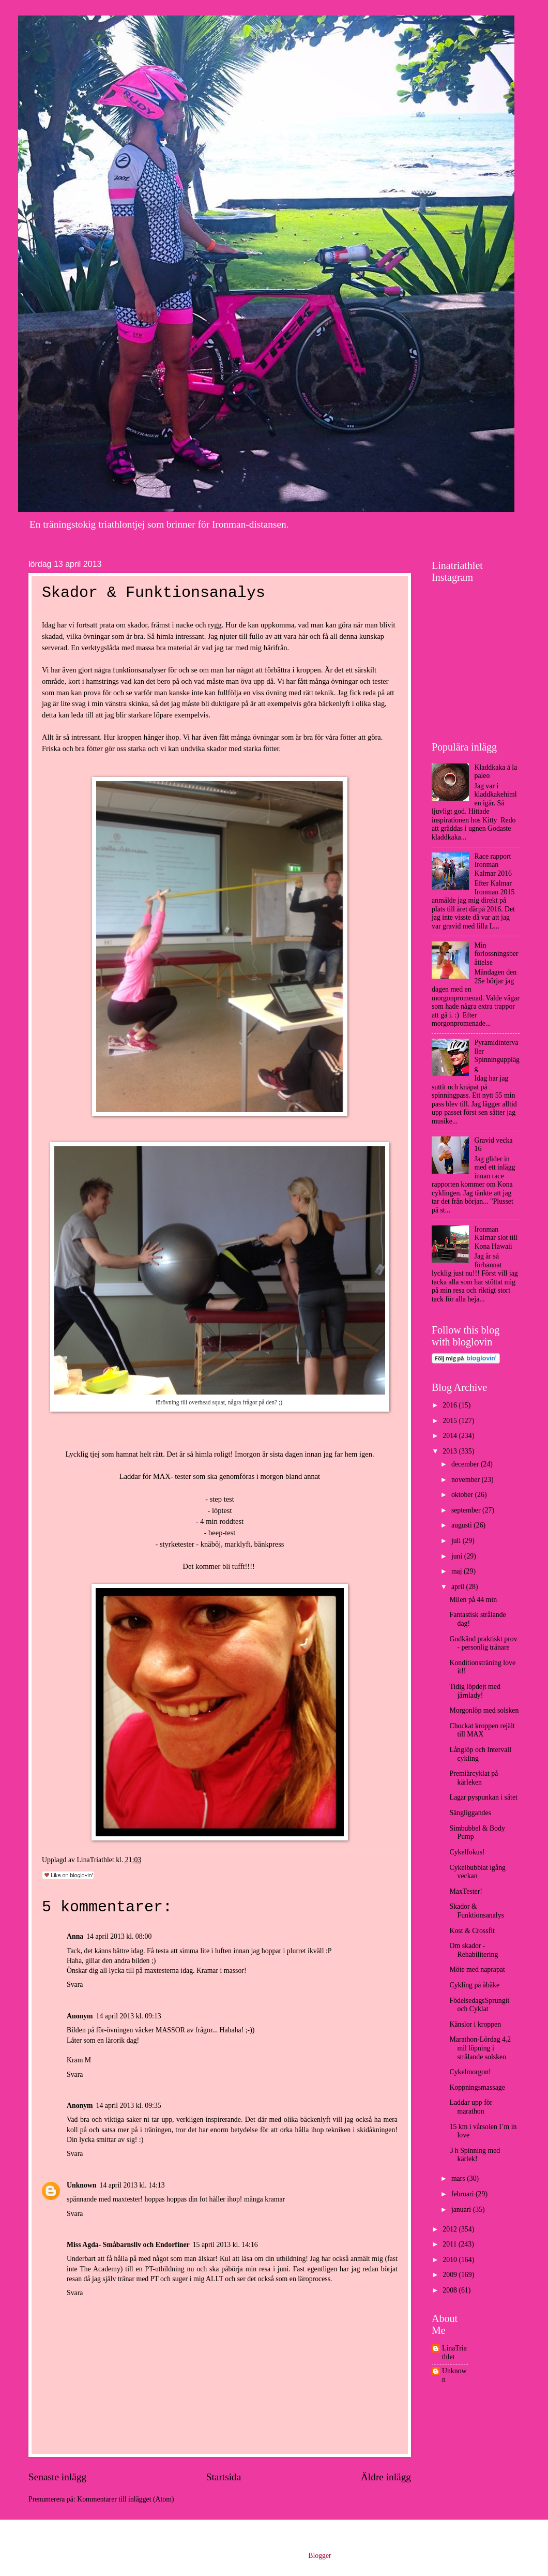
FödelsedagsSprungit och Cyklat (479, 2005)
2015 (451, 1421)
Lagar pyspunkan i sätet (483, 1797)
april (458, 1587)
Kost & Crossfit (471, 1931)
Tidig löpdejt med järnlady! (474, 1691)
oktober (463, 1495)
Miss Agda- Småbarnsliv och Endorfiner (128, 2245)
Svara (75, 1984)
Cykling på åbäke (474, 1985)
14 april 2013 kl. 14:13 (132, 2185)
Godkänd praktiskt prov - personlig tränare (483, 1643)
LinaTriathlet (454, 2352)
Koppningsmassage (477, 2087)
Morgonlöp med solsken (484, 1710)
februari (463, 2194)
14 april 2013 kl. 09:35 (128, 2105)
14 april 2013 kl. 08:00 (118, 1936)
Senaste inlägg (57, 2477)
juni (457, 1556)
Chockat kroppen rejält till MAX (481, 1730)
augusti (462, 1525)
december (466, 1464)
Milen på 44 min (473, 1600)
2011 (451, 2244)
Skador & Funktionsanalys (476, 1911)
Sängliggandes (470, 1813)
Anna (75, 1936)
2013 (451, 1451)
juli (457, 1541)
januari (462, 2209)
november (466, 1480)
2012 (451, 2229)
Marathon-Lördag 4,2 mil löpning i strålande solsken (480, 2047)
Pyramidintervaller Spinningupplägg (497, 1055)
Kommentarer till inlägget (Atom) (125, 2499)
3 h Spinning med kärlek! (474, 2155)
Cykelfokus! (466, 1852)
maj (457, 1571)
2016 (451, 1405)
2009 (451, 2275)
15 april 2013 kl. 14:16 (225, 2245)
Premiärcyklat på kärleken (473, 1778)
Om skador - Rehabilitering (473, 1950)
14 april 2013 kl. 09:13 (128, 2016)
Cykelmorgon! (470, 2072)
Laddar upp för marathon (470, 2107)
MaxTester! (465, 1891)
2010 (451, 2260)
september (466, 1510)
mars (459, 2178)
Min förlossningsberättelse (497, 953)
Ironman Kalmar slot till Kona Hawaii (496, 1237)
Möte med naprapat (477, 1969)
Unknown (82, 2185)
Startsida (223, 2477)
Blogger (319, 2555)
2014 (451, 1436)
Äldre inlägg (386, 2477)
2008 (451, 2290)
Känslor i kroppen (475, 2024)
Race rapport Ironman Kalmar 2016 (493, 864)
